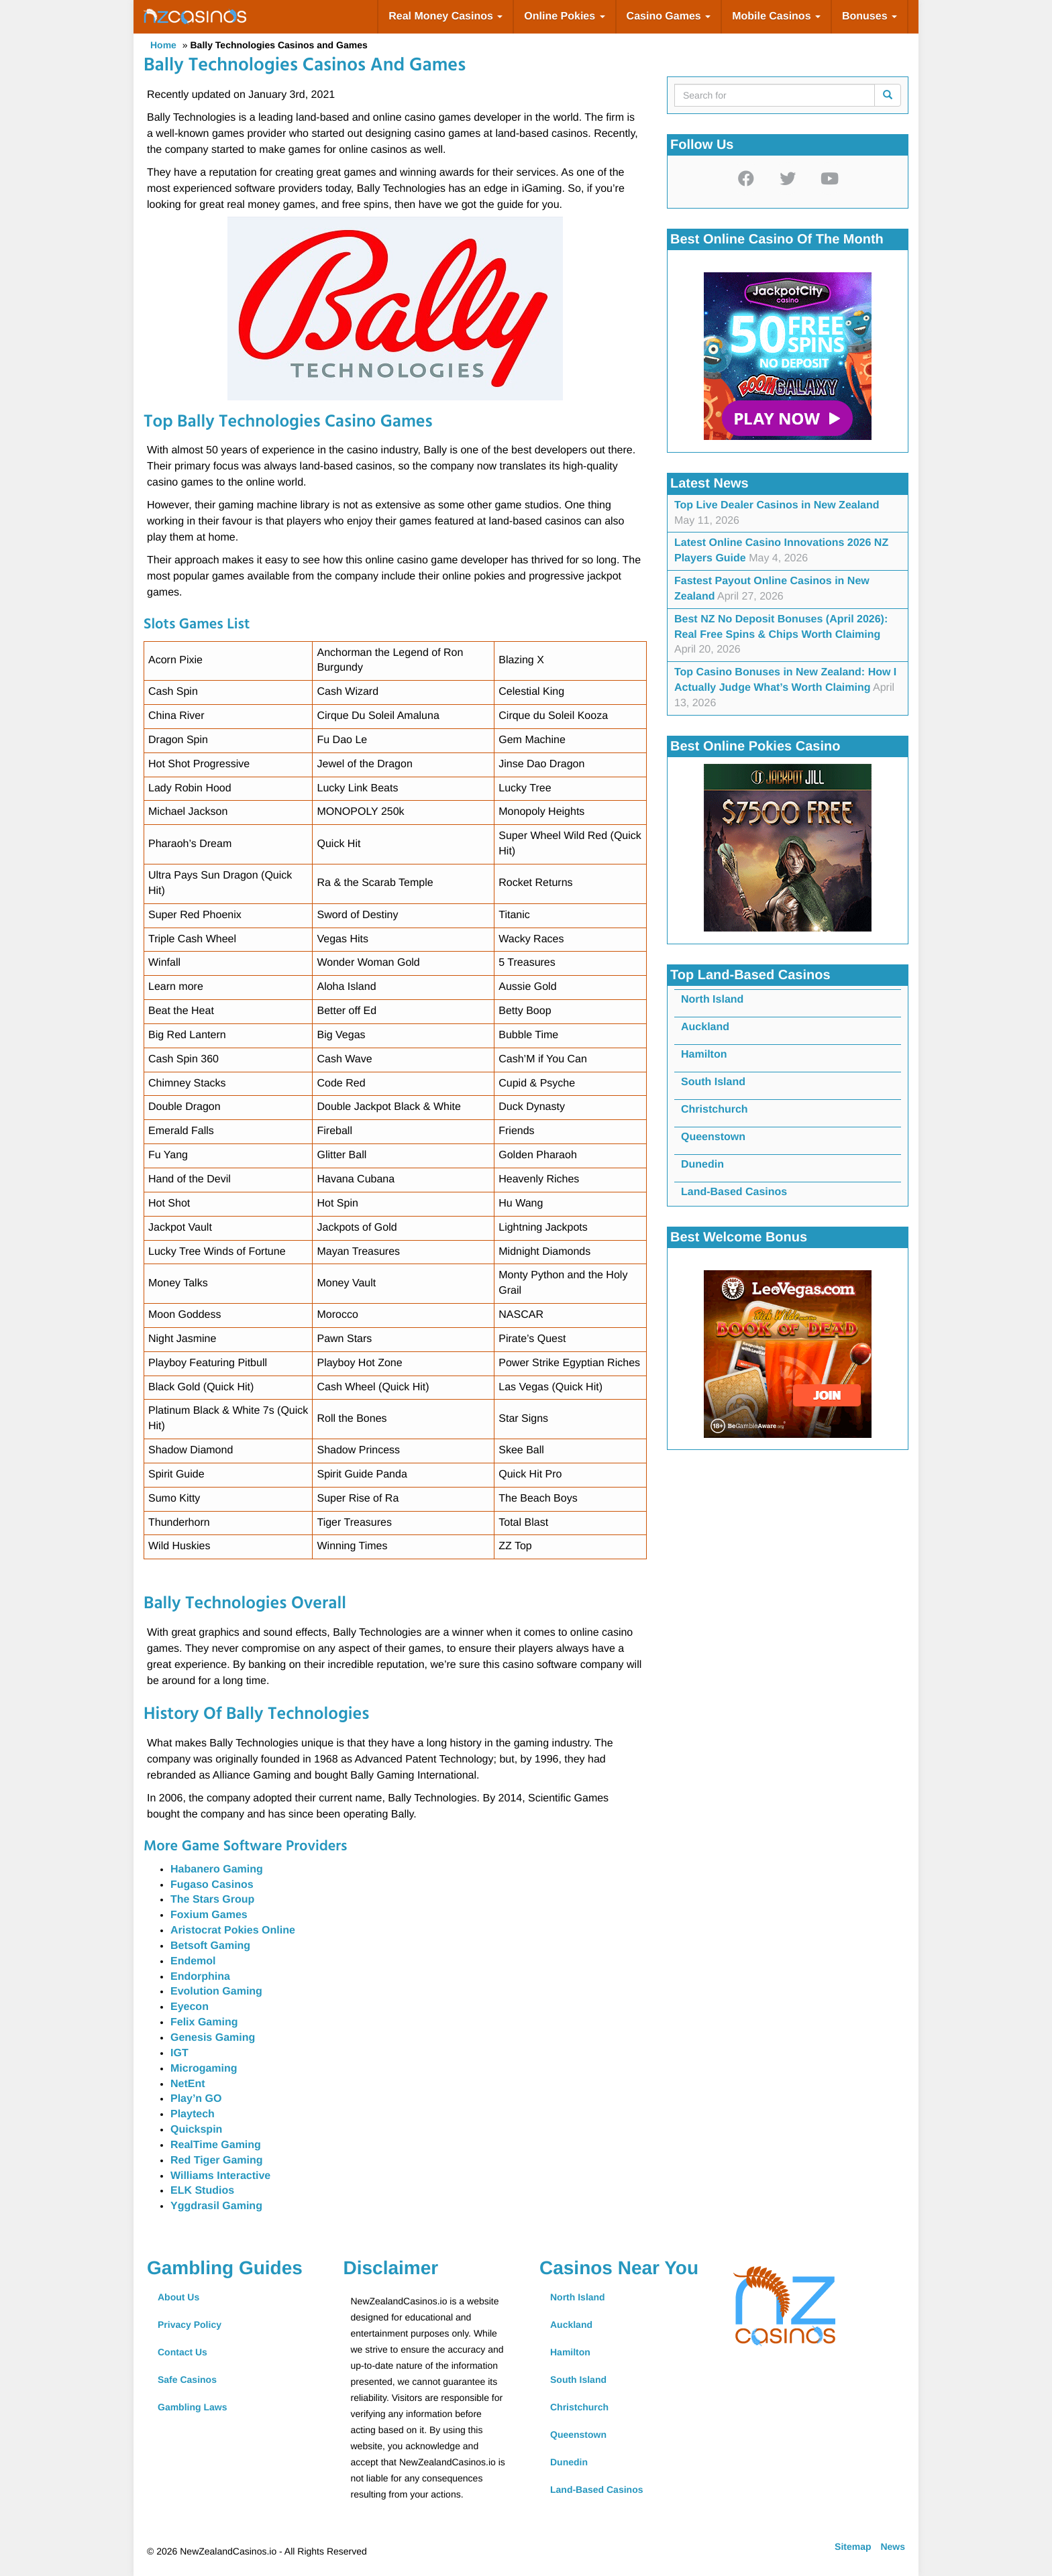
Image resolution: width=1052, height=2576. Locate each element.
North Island (712, 999)
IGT (179, 2053)
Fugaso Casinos (212, 1885)
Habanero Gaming (216, 1869)
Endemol (193, 1961)
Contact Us (182, 2352)
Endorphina (200, 1976)
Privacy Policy (189, 2324)
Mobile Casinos (776, 16)
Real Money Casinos (445, 16)
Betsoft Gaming (210, 1946)
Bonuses (869, 16)
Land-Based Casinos (734, 1192)
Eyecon (189, 2007)
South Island (713, 1082)
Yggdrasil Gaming (216, 2206)
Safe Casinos (187, 2379)
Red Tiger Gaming (216, 2160)
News (892, 2546)
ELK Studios (202, 2190)
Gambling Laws (192, 2407)
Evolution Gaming (216, 1991)
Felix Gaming (204, 2022)
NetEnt (187, 2084)
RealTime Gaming (215, 2145)
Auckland (705, 1027)
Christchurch (714, 1109)
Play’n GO (195, 2099)
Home (163, 45)
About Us (178, 2297)
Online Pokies (564, 16)
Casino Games (669, 16)
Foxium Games (209, 1915)
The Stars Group (212, 1899)
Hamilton (704, 1054)
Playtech (192, 2114)
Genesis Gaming (212, 2037)
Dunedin (702, 1164)
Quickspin (196, 2129)
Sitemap (853, 2546)
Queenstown (713, 1137)
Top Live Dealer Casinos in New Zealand (777, 505)
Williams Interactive (220, 2176)
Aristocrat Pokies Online (232, 1930)
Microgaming (204, 2068)
